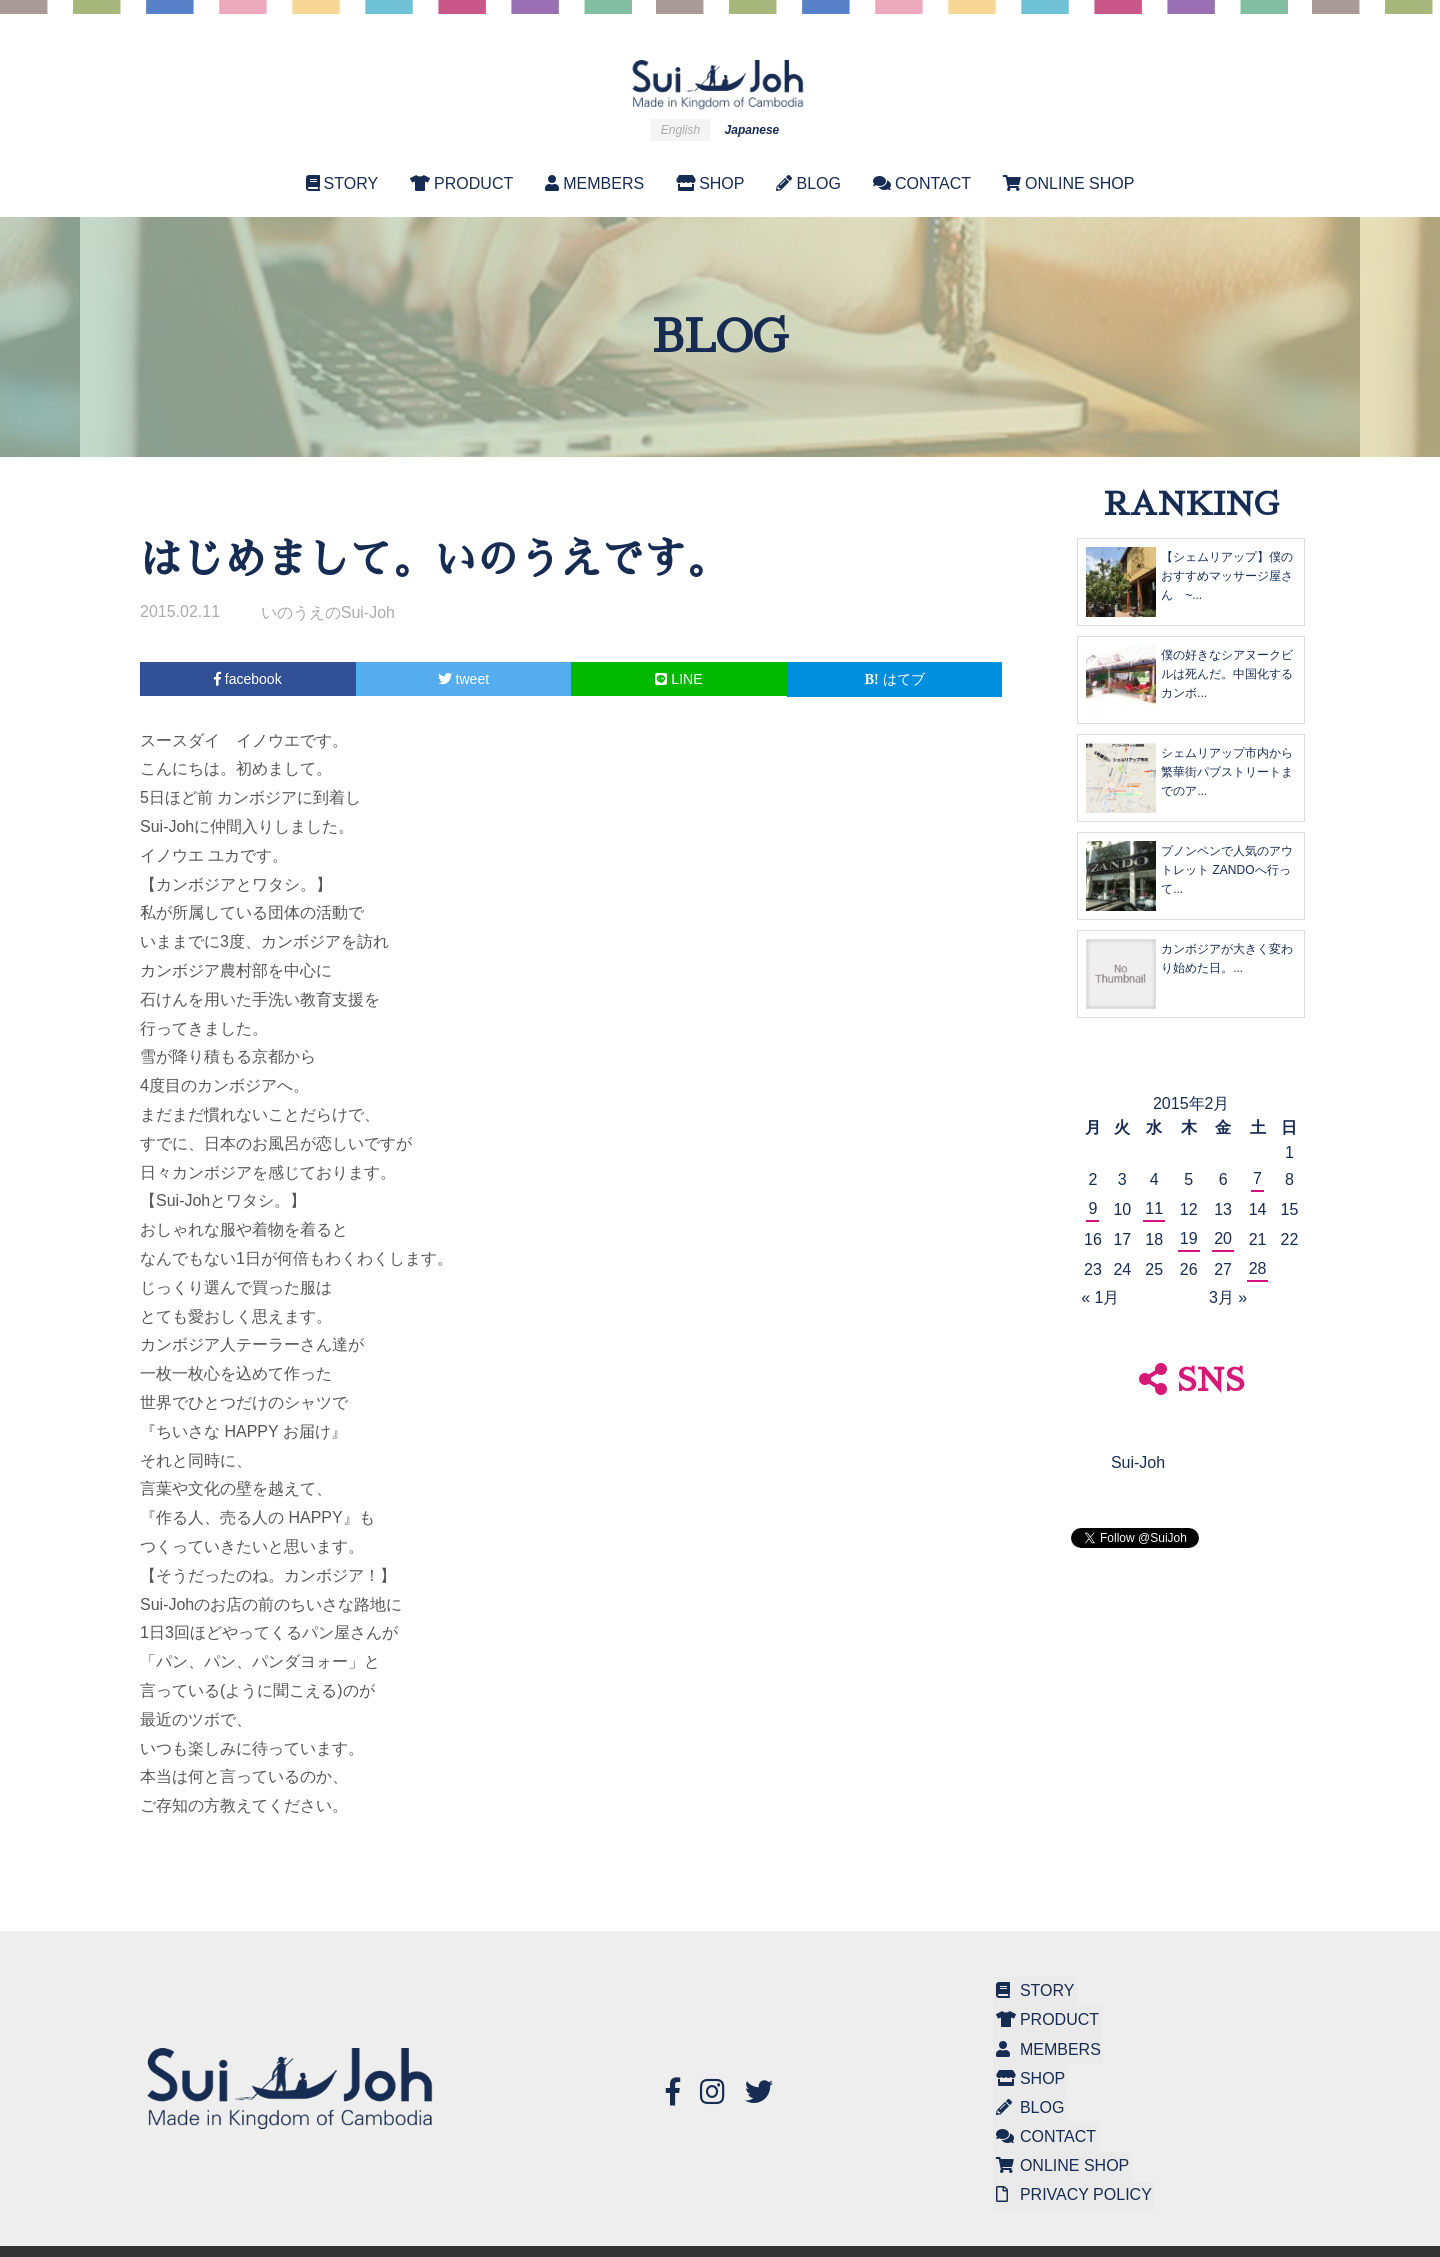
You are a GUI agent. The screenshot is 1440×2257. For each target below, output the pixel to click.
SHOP (710, 183)
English (680, 130)
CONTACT (922, 183)
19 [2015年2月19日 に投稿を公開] (1189, 1238)
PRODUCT (461, 183)
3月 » (1228, 1297)
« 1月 (1100, 1297)
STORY (342, 183)
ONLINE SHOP (1068, 183)
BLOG (808, 183)
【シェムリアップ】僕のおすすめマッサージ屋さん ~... (1227, 576)
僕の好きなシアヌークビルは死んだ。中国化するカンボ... (1227, 674)
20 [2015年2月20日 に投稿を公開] (1223, 1238)
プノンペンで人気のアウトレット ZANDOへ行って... (1227, 870)
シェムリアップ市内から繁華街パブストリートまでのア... (1227, 772)
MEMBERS (594, 183)
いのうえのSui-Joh (328, 612)
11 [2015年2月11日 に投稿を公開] (1154, 1208)
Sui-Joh (1138, 1462)
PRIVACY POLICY (1071, 2171)
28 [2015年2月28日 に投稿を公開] (1258, 1268)
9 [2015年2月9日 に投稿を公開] (1092, 1208)
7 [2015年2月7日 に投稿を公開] (1257, 1178)
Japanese (752, 130)
